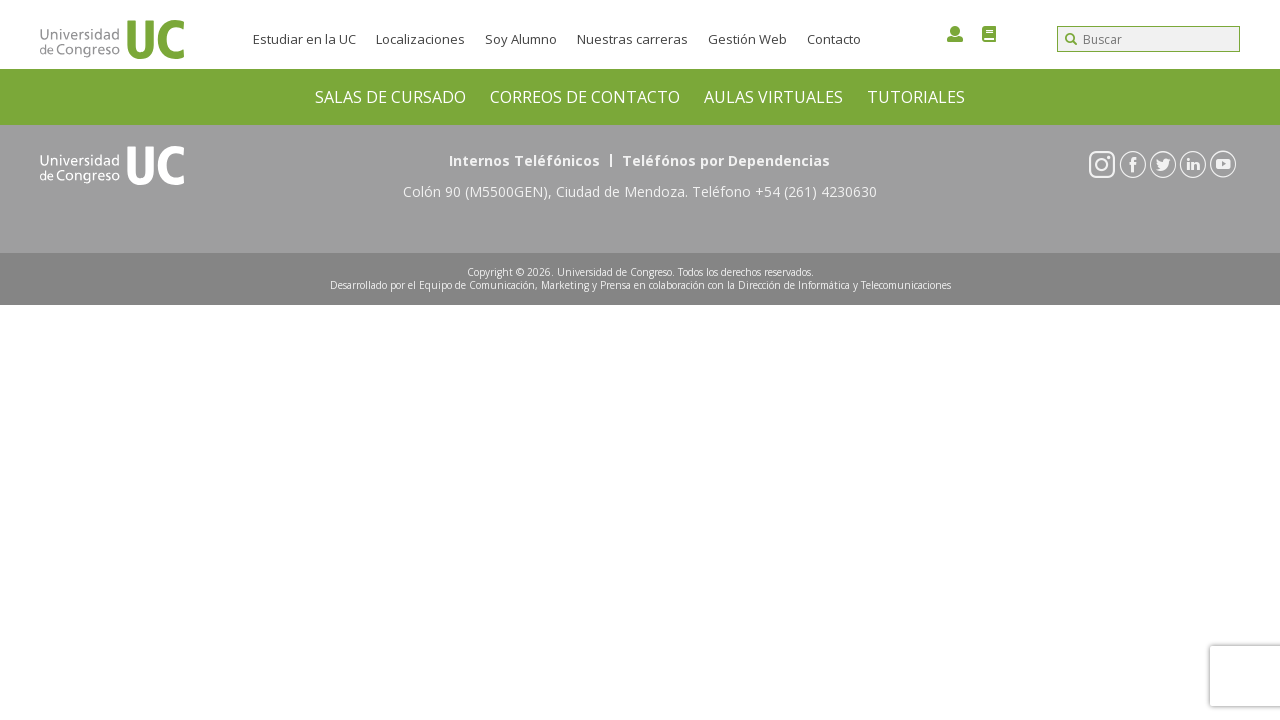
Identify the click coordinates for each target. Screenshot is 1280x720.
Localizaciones (420, 39)
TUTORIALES (916, 97)
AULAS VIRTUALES (773, 97)
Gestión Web (747, 39)
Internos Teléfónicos (524, 160)
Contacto (834, 39)
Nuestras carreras (632, 39)
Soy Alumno (521, 39)
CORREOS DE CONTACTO (585, 97)
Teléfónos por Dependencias (726, 160)
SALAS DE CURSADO (390, 97)
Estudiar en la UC (304, 39)
